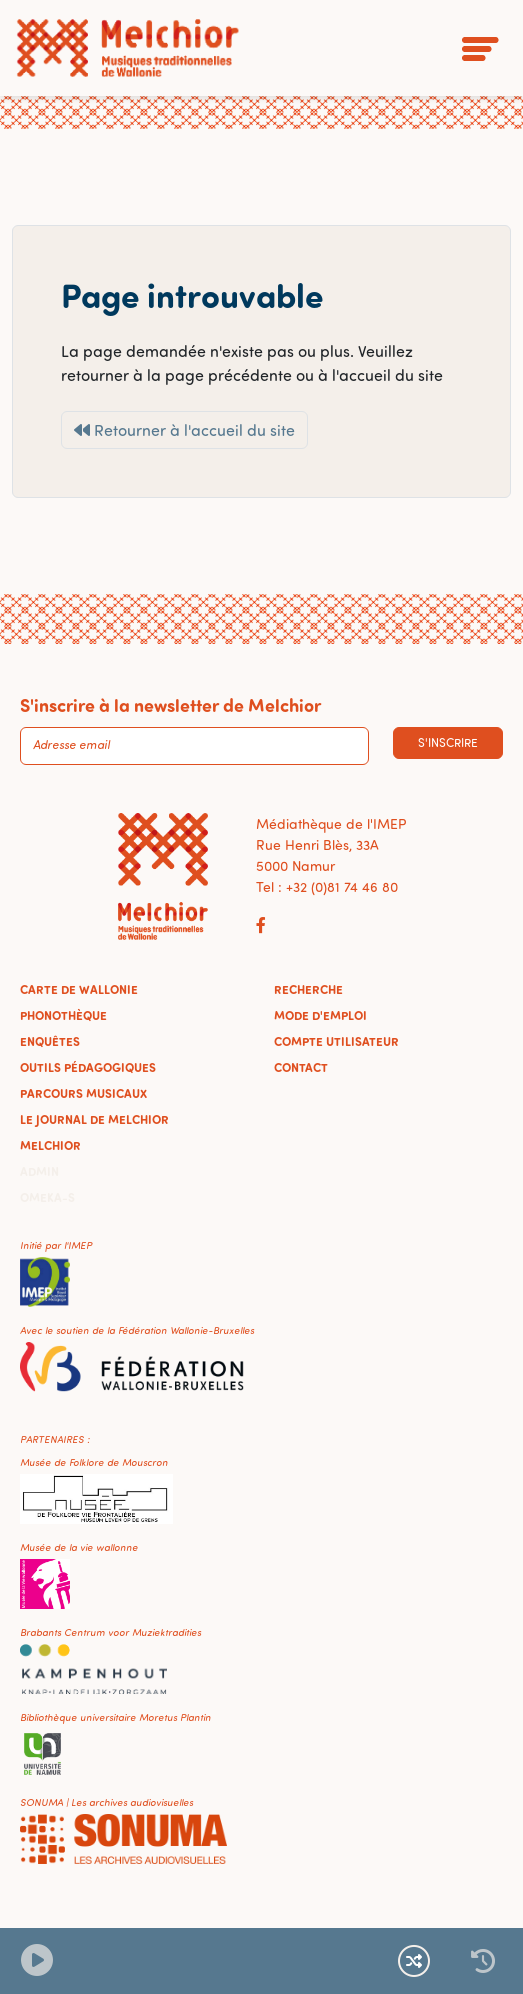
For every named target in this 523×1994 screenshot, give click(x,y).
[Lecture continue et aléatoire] (414, 1961)
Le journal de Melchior (94, 1119)
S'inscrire (448, 742)
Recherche (308, 989)
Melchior (50, 1145)
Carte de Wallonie (79, 989)
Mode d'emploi (320, 1015)
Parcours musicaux (83, 1093)
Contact (301, 1067)
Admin (39, 1171)
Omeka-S (47, 1197)
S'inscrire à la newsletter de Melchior (170, 705)
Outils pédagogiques (88, 1067)
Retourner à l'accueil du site (184, 430)
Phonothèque (63, 1015)
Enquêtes (50, 1041)
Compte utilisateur (336, 1041)
